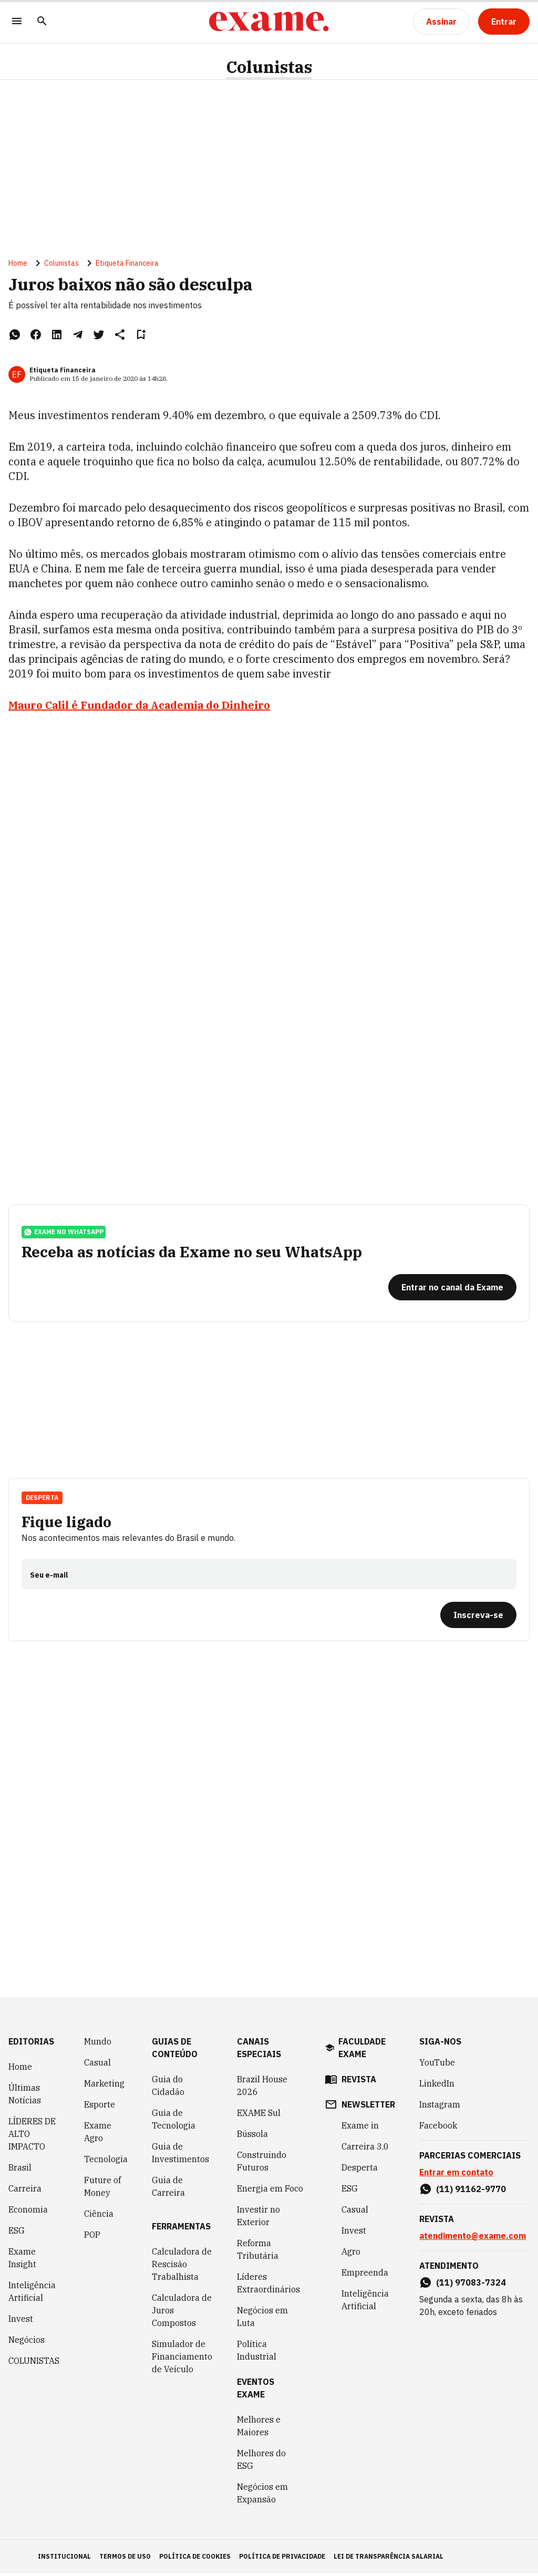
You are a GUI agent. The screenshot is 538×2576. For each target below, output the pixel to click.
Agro (351, 2254)
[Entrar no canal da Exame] (452, 1289)
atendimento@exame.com (472, 2238)
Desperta (42, 1499)
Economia (28, 2212)
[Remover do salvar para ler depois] (140, 335)
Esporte (99, 2107)
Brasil (20, 2170)
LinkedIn (436, 2086)
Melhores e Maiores (259, 2428)
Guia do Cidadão (168, 2088)
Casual (97, 2065)
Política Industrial (256, 2352)
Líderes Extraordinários (268, 2285)
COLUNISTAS (33, 2363)
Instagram (439, 2107)
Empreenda (365, 2275)
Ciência (98, 2216)
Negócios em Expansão (262, 2495)
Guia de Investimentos (180, 2155)
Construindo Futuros (261, 2163)
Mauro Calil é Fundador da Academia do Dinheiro (139, 705)
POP (92, 2237)
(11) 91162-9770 (471, 2191)
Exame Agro (97, 2134)
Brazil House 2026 (262, 2088)
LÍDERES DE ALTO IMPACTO (32, 2136)
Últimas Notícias (24, 2096)
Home (17, 263)
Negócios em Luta (262, 2319)
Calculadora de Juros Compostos (182, 2313)
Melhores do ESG (261, 2462)
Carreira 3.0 (365, 2149)
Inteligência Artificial (32, 2294)
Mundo (97, 2044)
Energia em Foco (270, 2191)
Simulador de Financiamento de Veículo (182, 2359)
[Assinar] (441, 21)
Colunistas (269, 67)
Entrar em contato (456, 2175)
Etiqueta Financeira (127, 263)
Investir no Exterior (258, 2218)
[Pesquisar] (42, 22)
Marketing (104, 2086)
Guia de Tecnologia (173, 2121)
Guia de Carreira (168, 2188)
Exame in (360, 2128)
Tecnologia (106, 2161)
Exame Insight (22, 2260)
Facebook (438, 2128)
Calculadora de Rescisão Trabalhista (182, 2267)
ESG (16, 2233)
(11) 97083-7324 (471, 2285)
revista (359, 2082)
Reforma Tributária (257, 2252)
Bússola (252, 2136)
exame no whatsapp (64, 1233)
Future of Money (102, 2188)
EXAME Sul (259, 2115)
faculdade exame (362, 2050)
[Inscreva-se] (478, 1616)
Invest (20, 2321)
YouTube (437, 2065)
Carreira (25, 2191)
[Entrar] (504, 21)
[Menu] (16, 22)
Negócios (26, 2342)
